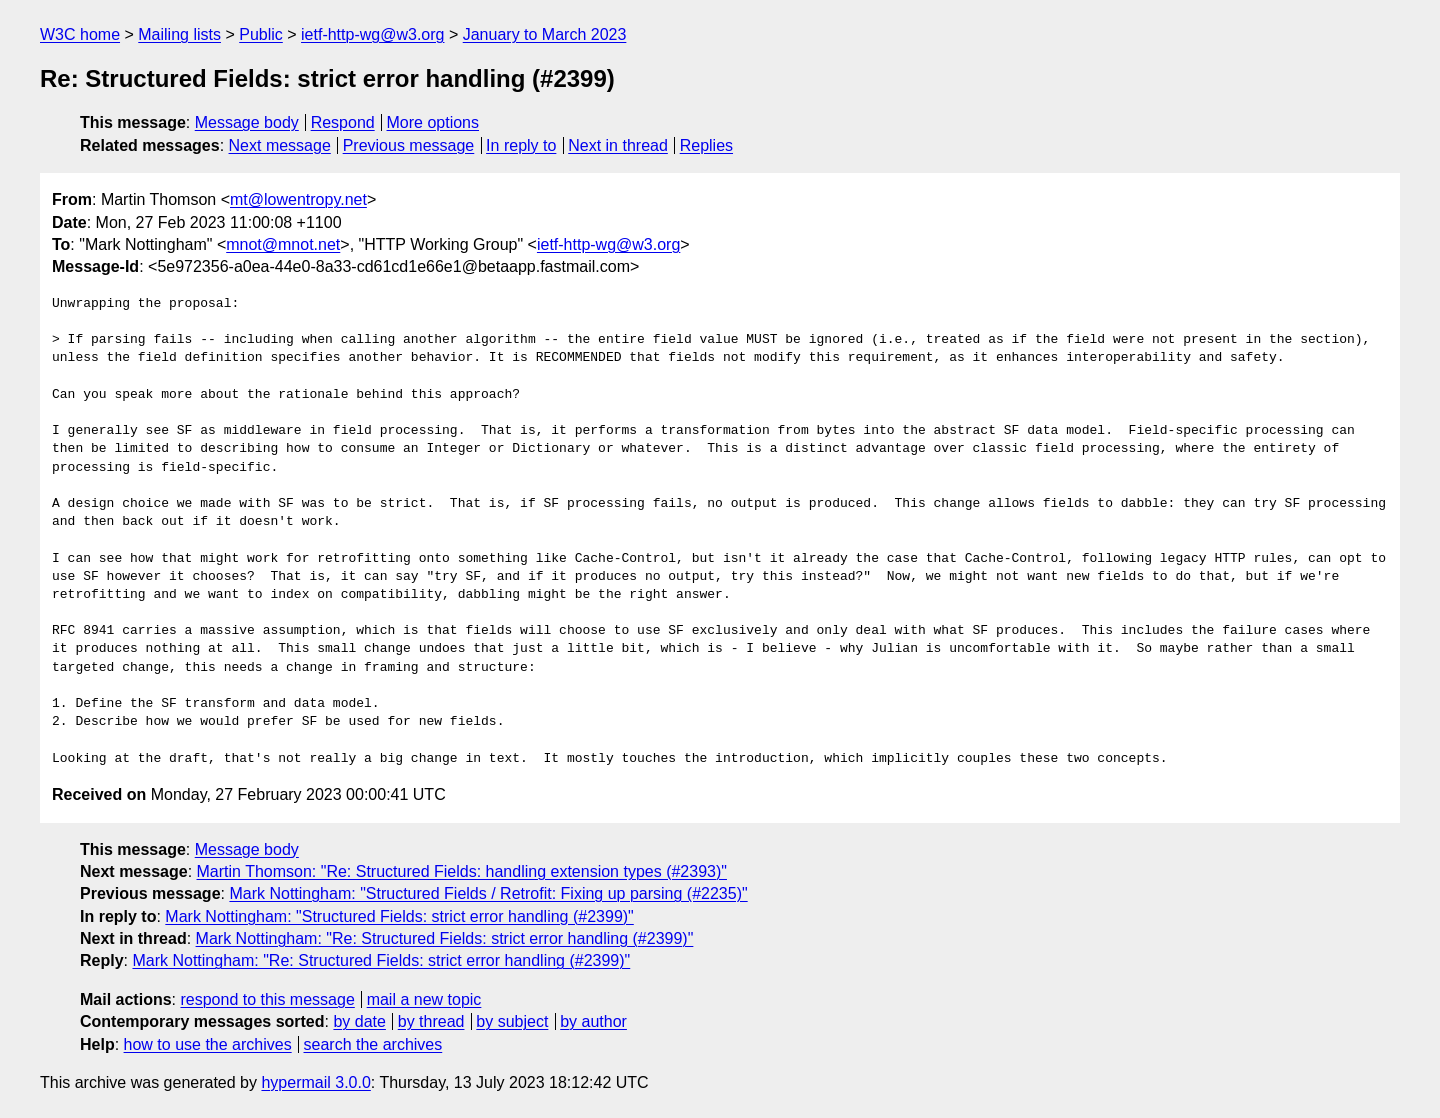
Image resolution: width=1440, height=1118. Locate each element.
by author (593, 1021)
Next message (280, 145)
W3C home (80, 34)
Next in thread (618, 145)
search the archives (373, 1044)
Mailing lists (179, 34)
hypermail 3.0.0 (315, 1082)
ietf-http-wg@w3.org (372, 34)
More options (433, 122)
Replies (706, 145)
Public (261, 34)
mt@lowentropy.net (298, 199)
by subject (512, 1021)
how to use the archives (208, 1044)
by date (359, 1021)
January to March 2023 (545, 34)
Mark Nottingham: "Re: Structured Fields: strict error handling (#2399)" (445, 938)
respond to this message (267, 999)
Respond (343, 122)
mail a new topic (424, 999)
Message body (247, 122)
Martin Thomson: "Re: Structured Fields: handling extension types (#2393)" (462, 871)
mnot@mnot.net (283, 244)
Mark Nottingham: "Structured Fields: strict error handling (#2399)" (399, 916)
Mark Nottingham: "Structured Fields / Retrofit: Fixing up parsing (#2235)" (488, 893)
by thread (431, 1021)
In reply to (521, 145)
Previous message (409, 145)
